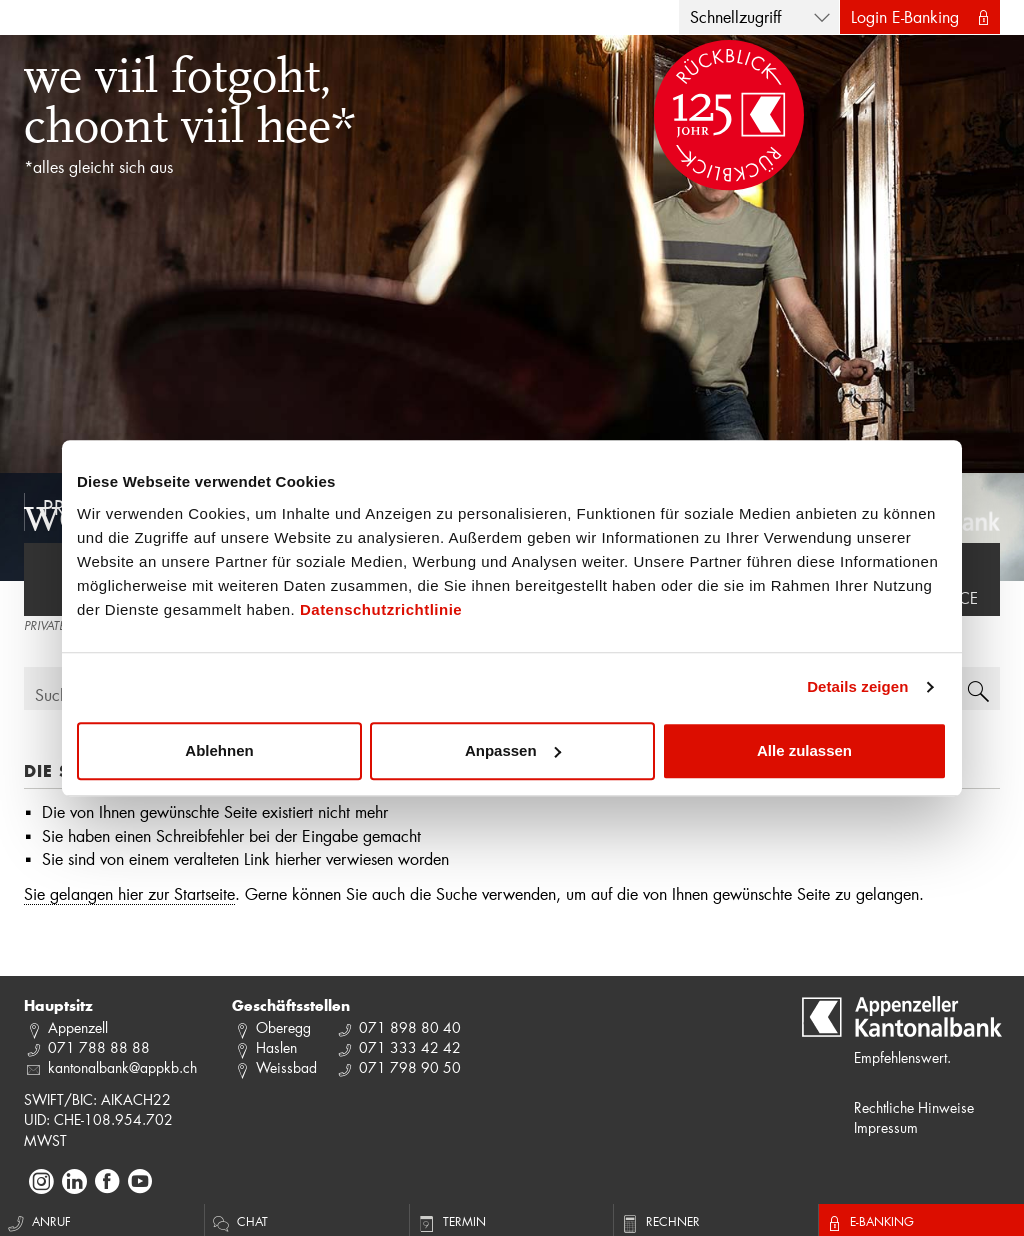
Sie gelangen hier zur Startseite (129, 893)
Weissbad (286, 1067)
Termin (450, 1221)
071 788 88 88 (99, 1047)
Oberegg (283, 1027)
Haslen (276, 1047)
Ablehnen (219, 750)
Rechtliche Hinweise (914, 1107)
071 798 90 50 (410, 1067)
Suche (55, 694)
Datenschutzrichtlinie (381, 609)
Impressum (886, 1127)
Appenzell (78, 1027)
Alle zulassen (804, 750)
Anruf (38, 1221)
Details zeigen (857, 686)
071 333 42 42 (410, 1047)
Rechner (659, 1221)
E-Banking (869, 1221)
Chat (239, 1221)
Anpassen (513, 750)
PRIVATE (44, 627)
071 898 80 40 (410, 1027)
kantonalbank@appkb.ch (122, 1067)
